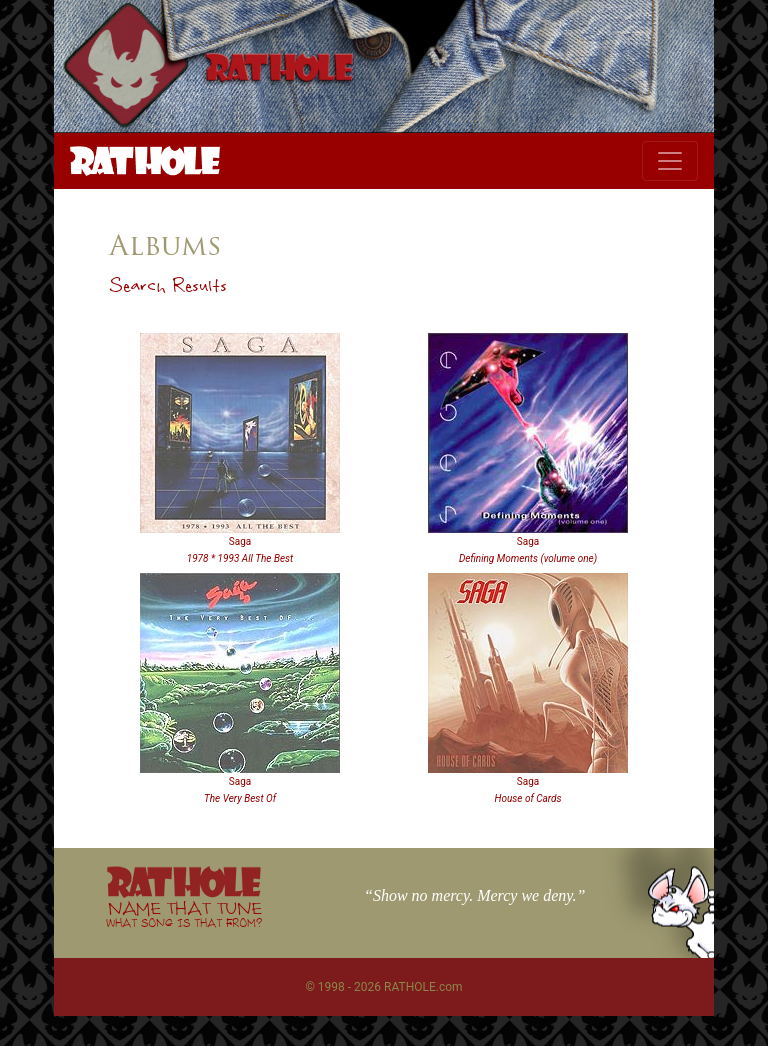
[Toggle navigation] (670, 161)
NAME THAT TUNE (184, 913)
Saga (240, 541)
